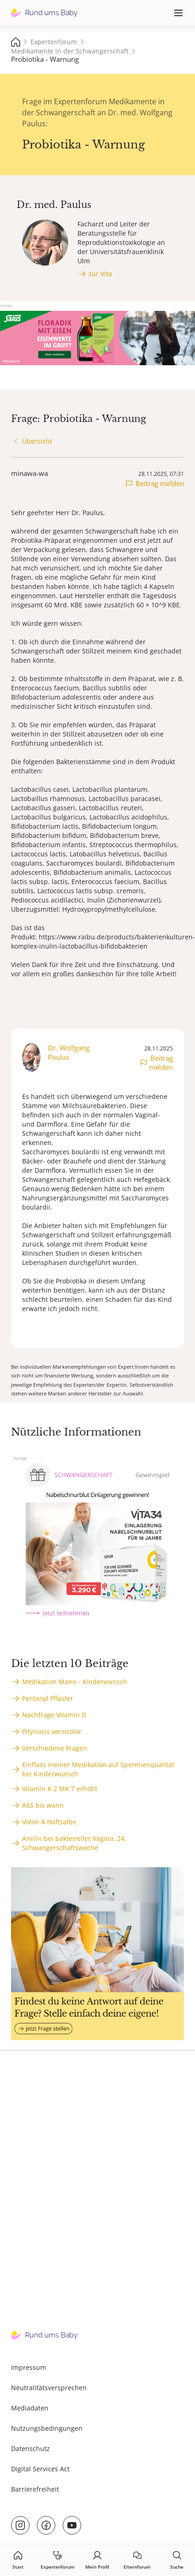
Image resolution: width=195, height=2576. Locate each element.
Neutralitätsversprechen (49, 2387)
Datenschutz (30, 2448)
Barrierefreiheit (35, 2489)
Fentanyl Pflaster (47, 1698)
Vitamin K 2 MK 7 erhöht (59, 1788)
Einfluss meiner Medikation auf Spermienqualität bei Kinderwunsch (98, 1769)
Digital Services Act (40, 2468)
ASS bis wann (43, 1805)
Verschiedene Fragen (54, 1748)
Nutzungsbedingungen (47, 2428)
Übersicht (37, 441)
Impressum (28, 2367)
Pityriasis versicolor (52, 1731)
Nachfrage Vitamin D (54, 1714)
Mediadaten (29, 2408)
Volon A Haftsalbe (49, 1821)
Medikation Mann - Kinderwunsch (74, 1681)
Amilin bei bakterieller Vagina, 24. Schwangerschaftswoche (74, 1843)
